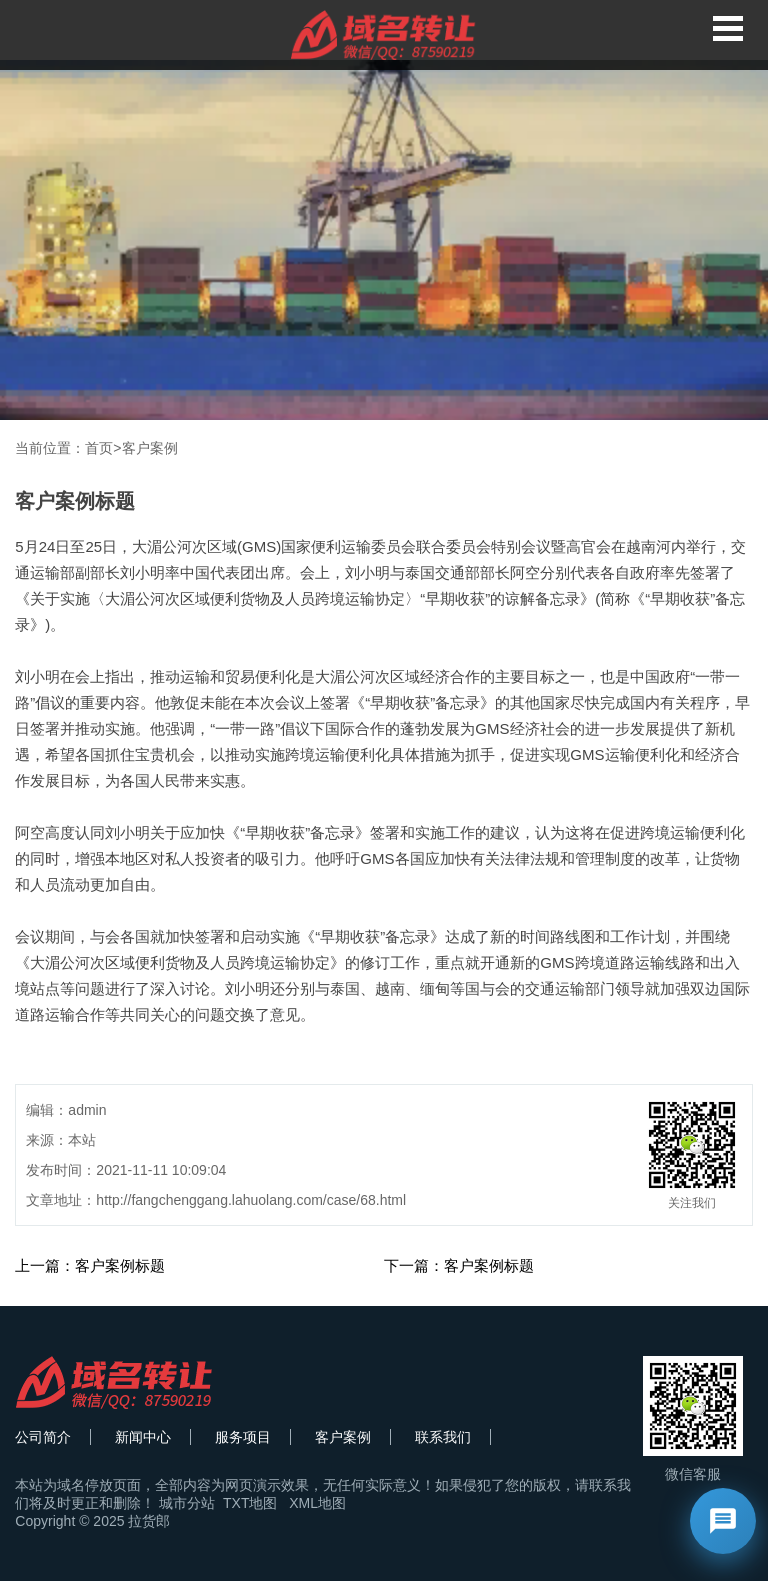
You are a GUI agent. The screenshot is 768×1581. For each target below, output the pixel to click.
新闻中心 (143, 1437)
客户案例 (150, 448)
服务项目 (243, 1437)
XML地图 (317, 1503)
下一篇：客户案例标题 (459, 1265)
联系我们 (443, 1437)
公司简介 (43, 1437)
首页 (99, 448)
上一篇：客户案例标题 (90, 1265)
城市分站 (187, 1503)
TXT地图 (250, 1503)
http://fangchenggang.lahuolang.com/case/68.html (251, 1200)
